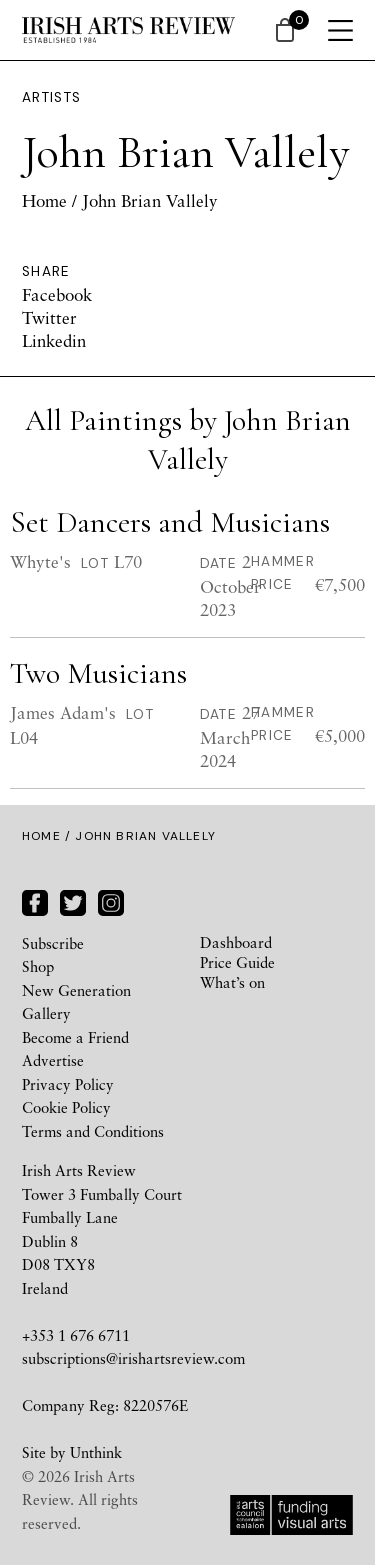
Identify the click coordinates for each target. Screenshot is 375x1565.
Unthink (96, 1452)
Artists (52, 97)
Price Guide (237, 962)
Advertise (53, 1060)
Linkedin (54, 340)
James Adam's (63, 712)
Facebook (57, 294)
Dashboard (236, 942)
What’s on (232, 982)
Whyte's (40, 561)
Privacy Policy (68, 1084)
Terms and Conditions (93, 1131)
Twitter (49, 317)
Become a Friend (75, 1037)
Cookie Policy (66, 1107)
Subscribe (53, 943)
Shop (38, 966)
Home (44, 200)
